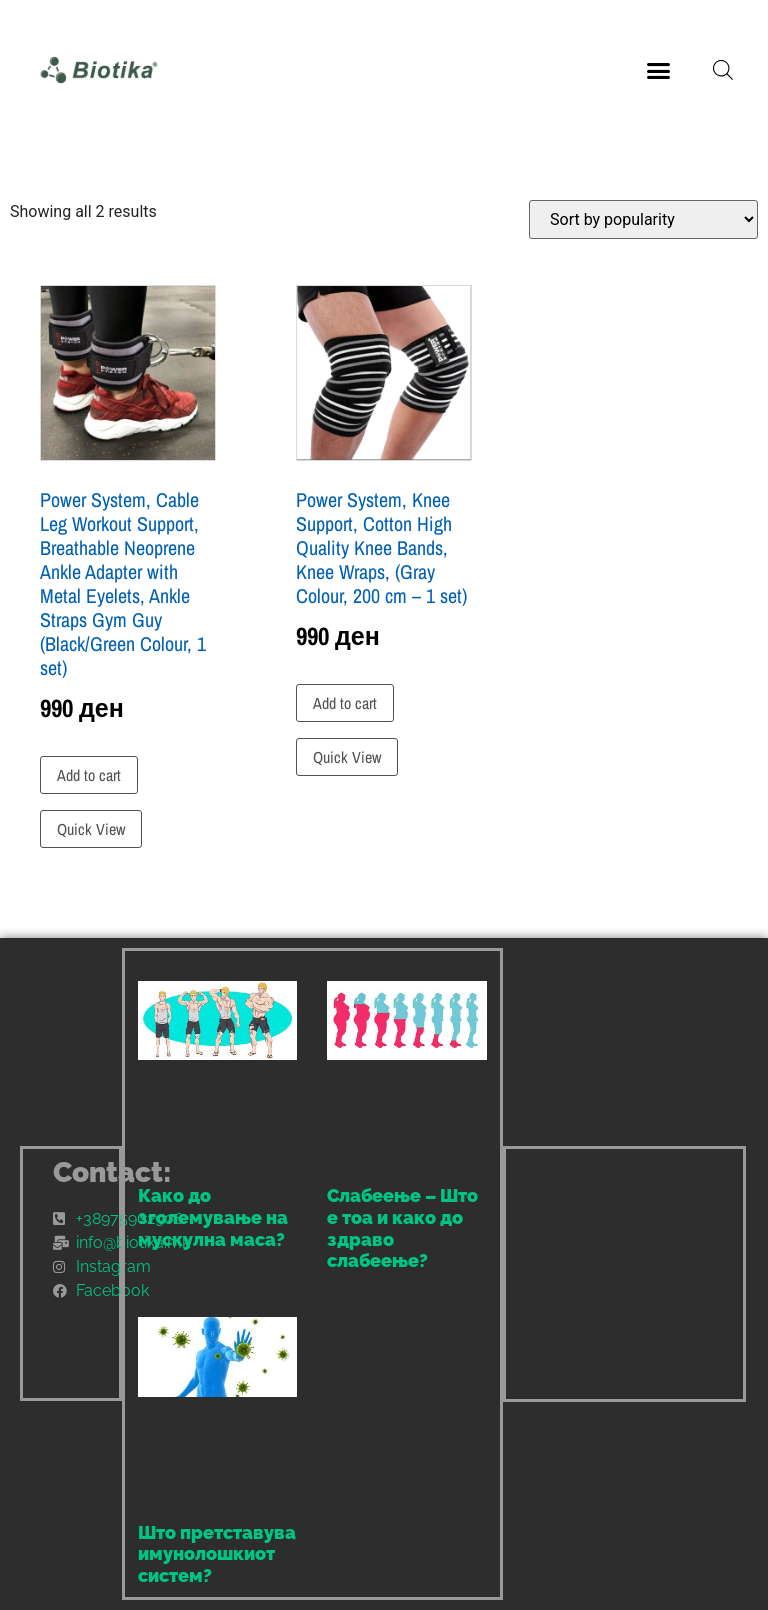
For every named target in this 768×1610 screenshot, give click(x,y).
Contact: (112, 1172)
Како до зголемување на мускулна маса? (213, 1217)
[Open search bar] (723, 70)
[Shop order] (643, 219)
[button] (659, 70)
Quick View (91, 829)
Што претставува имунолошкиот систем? (217, 1554)
